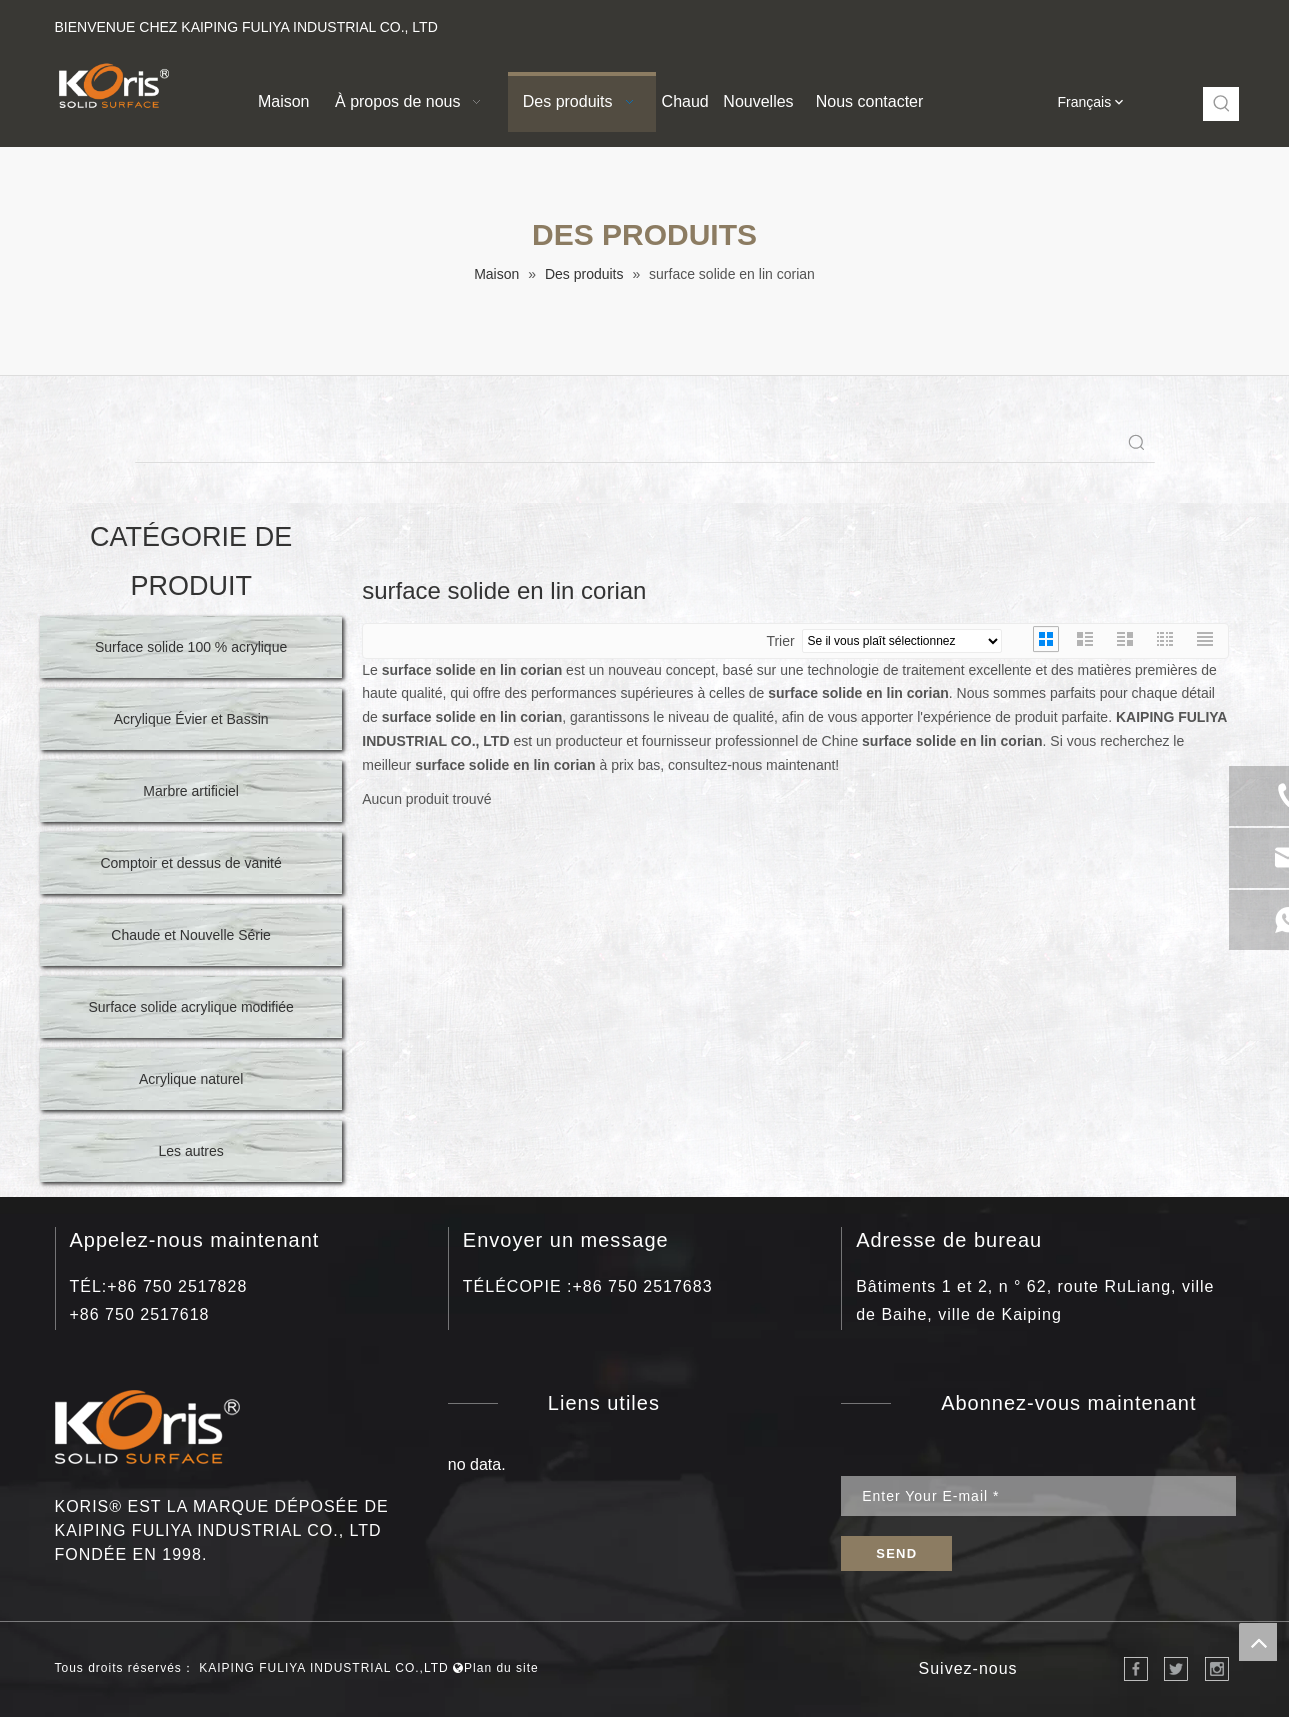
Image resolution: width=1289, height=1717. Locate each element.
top (1258, 1642)
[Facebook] (1067, 22)
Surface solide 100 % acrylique (191, 647)
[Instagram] (1168, 22)
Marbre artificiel (191, 791)
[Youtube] (1134, 22)
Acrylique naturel (191, 1079)
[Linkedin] (1100, 22)
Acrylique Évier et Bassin (191, 719)
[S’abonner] (896, 1553)
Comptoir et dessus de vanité (190, 863)
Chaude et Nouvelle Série (191, 935)
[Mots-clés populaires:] (1222, 104)
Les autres (190, 1151)
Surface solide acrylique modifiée (190, 1007)
